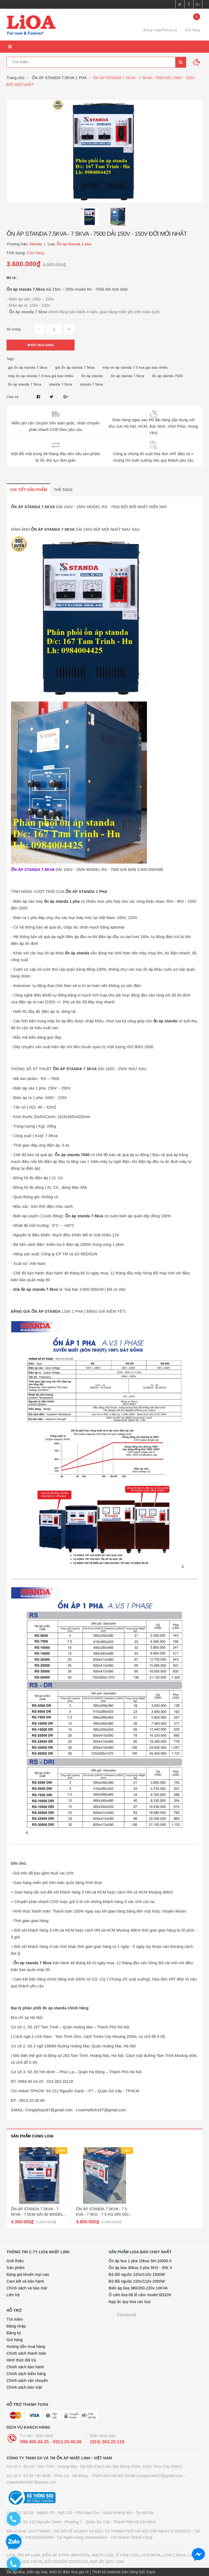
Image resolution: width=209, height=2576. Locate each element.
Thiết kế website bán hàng (115, 2572)
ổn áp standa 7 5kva (24, 384)
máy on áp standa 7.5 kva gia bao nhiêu (135, 367)
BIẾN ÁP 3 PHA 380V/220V (66, 2555)
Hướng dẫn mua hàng (26, 2346)
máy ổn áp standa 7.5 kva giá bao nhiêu (40, 376)
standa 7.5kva (60, 384)
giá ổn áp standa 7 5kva (75, 367)
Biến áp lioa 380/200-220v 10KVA (138, 2288)
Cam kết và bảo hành (25, 2281)
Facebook (126, 2315)
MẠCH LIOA (102, 2555)
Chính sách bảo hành (25, 2367)
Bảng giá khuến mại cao (28, 2274)
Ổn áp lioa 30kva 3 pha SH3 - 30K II (140, 2267)
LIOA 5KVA (151, 2555)
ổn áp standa (92, 376)
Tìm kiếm (15, 2319)
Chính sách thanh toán (26, 2353)
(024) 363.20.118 (107, 2442)
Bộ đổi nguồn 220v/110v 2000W (137, 2281)
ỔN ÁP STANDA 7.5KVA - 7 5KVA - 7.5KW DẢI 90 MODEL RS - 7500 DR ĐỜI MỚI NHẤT (37, 2214)
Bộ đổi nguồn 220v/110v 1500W (137, 2274)
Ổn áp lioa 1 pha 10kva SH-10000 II (140, 2261)
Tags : (11, 359)
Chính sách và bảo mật (27, 2288)
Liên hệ (13, 2295)
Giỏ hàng (15, 2340)
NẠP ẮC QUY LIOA (107, 2561)
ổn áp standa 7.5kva (127, 376)
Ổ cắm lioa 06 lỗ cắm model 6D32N (140, 2295)
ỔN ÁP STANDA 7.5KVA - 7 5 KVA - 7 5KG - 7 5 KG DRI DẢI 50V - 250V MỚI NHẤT (102, 2214)
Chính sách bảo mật (24, 2387)
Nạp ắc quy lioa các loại (130, 2301)
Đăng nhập (152, 30)
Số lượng (13, 329)
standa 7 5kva (91, 384)
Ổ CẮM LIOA (127, 2555)
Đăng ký (170, 30)
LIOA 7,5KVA (174, 2555)
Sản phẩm (15, 2267)
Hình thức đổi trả (21, 2360)
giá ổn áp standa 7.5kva (27, 367)
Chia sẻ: (13, 397)
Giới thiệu (15, 2261)
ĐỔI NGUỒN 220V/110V (66, 2561)
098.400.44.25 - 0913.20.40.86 (51, 2442)
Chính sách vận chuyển (27, 2380)
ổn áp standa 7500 (167, 376)
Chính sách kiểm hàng (26, 2374)
